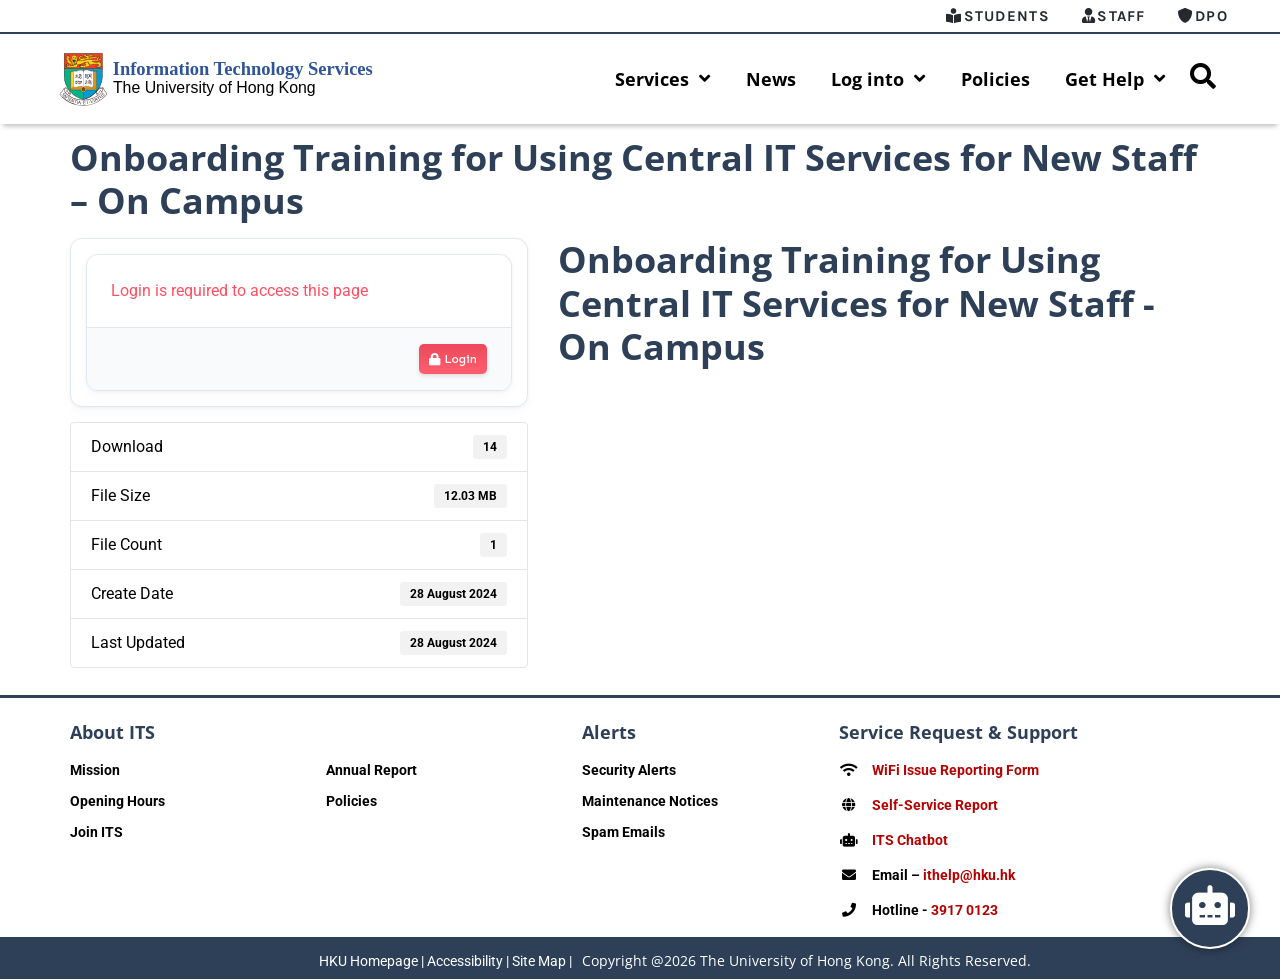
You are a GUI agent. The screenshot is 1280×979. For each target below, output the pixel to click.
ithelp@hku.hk (969, 872)
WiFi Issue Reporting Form (955, 770)
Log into (878, 79)
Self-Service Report (935, 804)
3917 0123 (964, 906)
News (771, 79)
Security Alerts (629, 770)
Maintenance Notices (650, 801)
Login (453, 359)
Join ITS (96, 832)
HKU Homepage (368, 956)
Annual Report (371, 770)
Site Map (539, 956)
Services (663, 79)
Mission (95, 770)
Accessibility (465, 956)
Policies (995, 79)
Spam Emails (623, 832)
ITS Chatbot (910, 838)
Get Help (1115, 79)
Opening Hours (117, 801)
